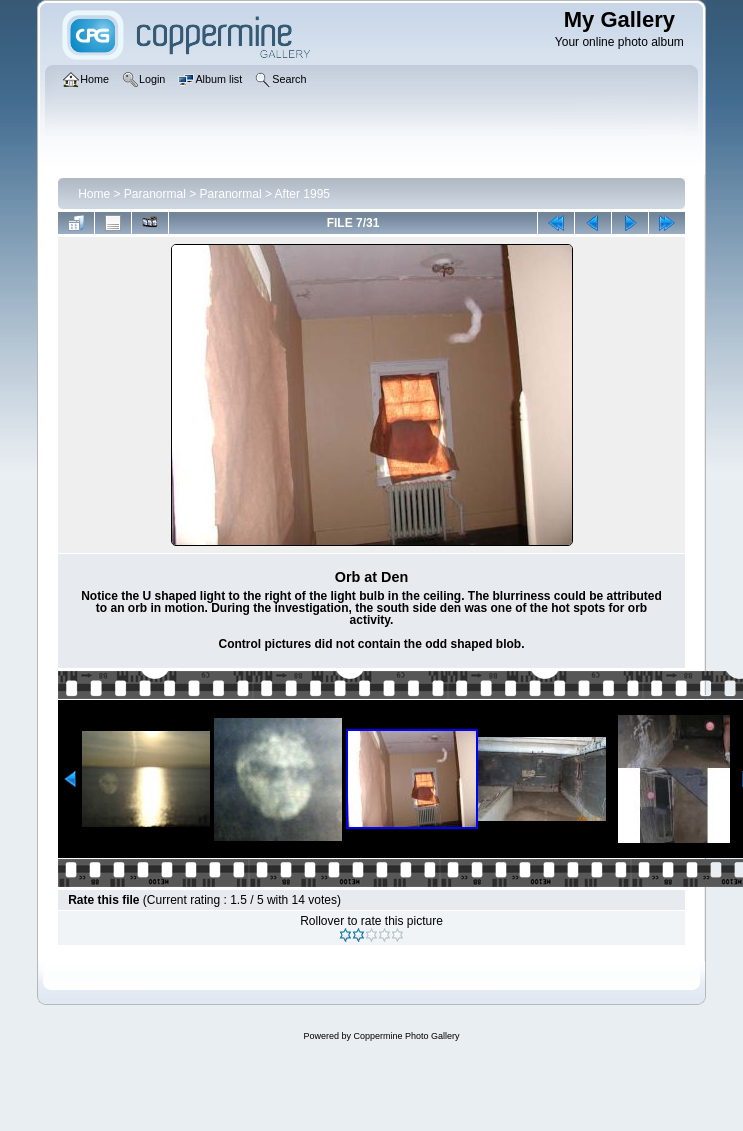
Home (94, 194)
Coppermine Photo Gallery (406, 1036)
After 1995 (302, 194)
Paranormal (155, 194)
